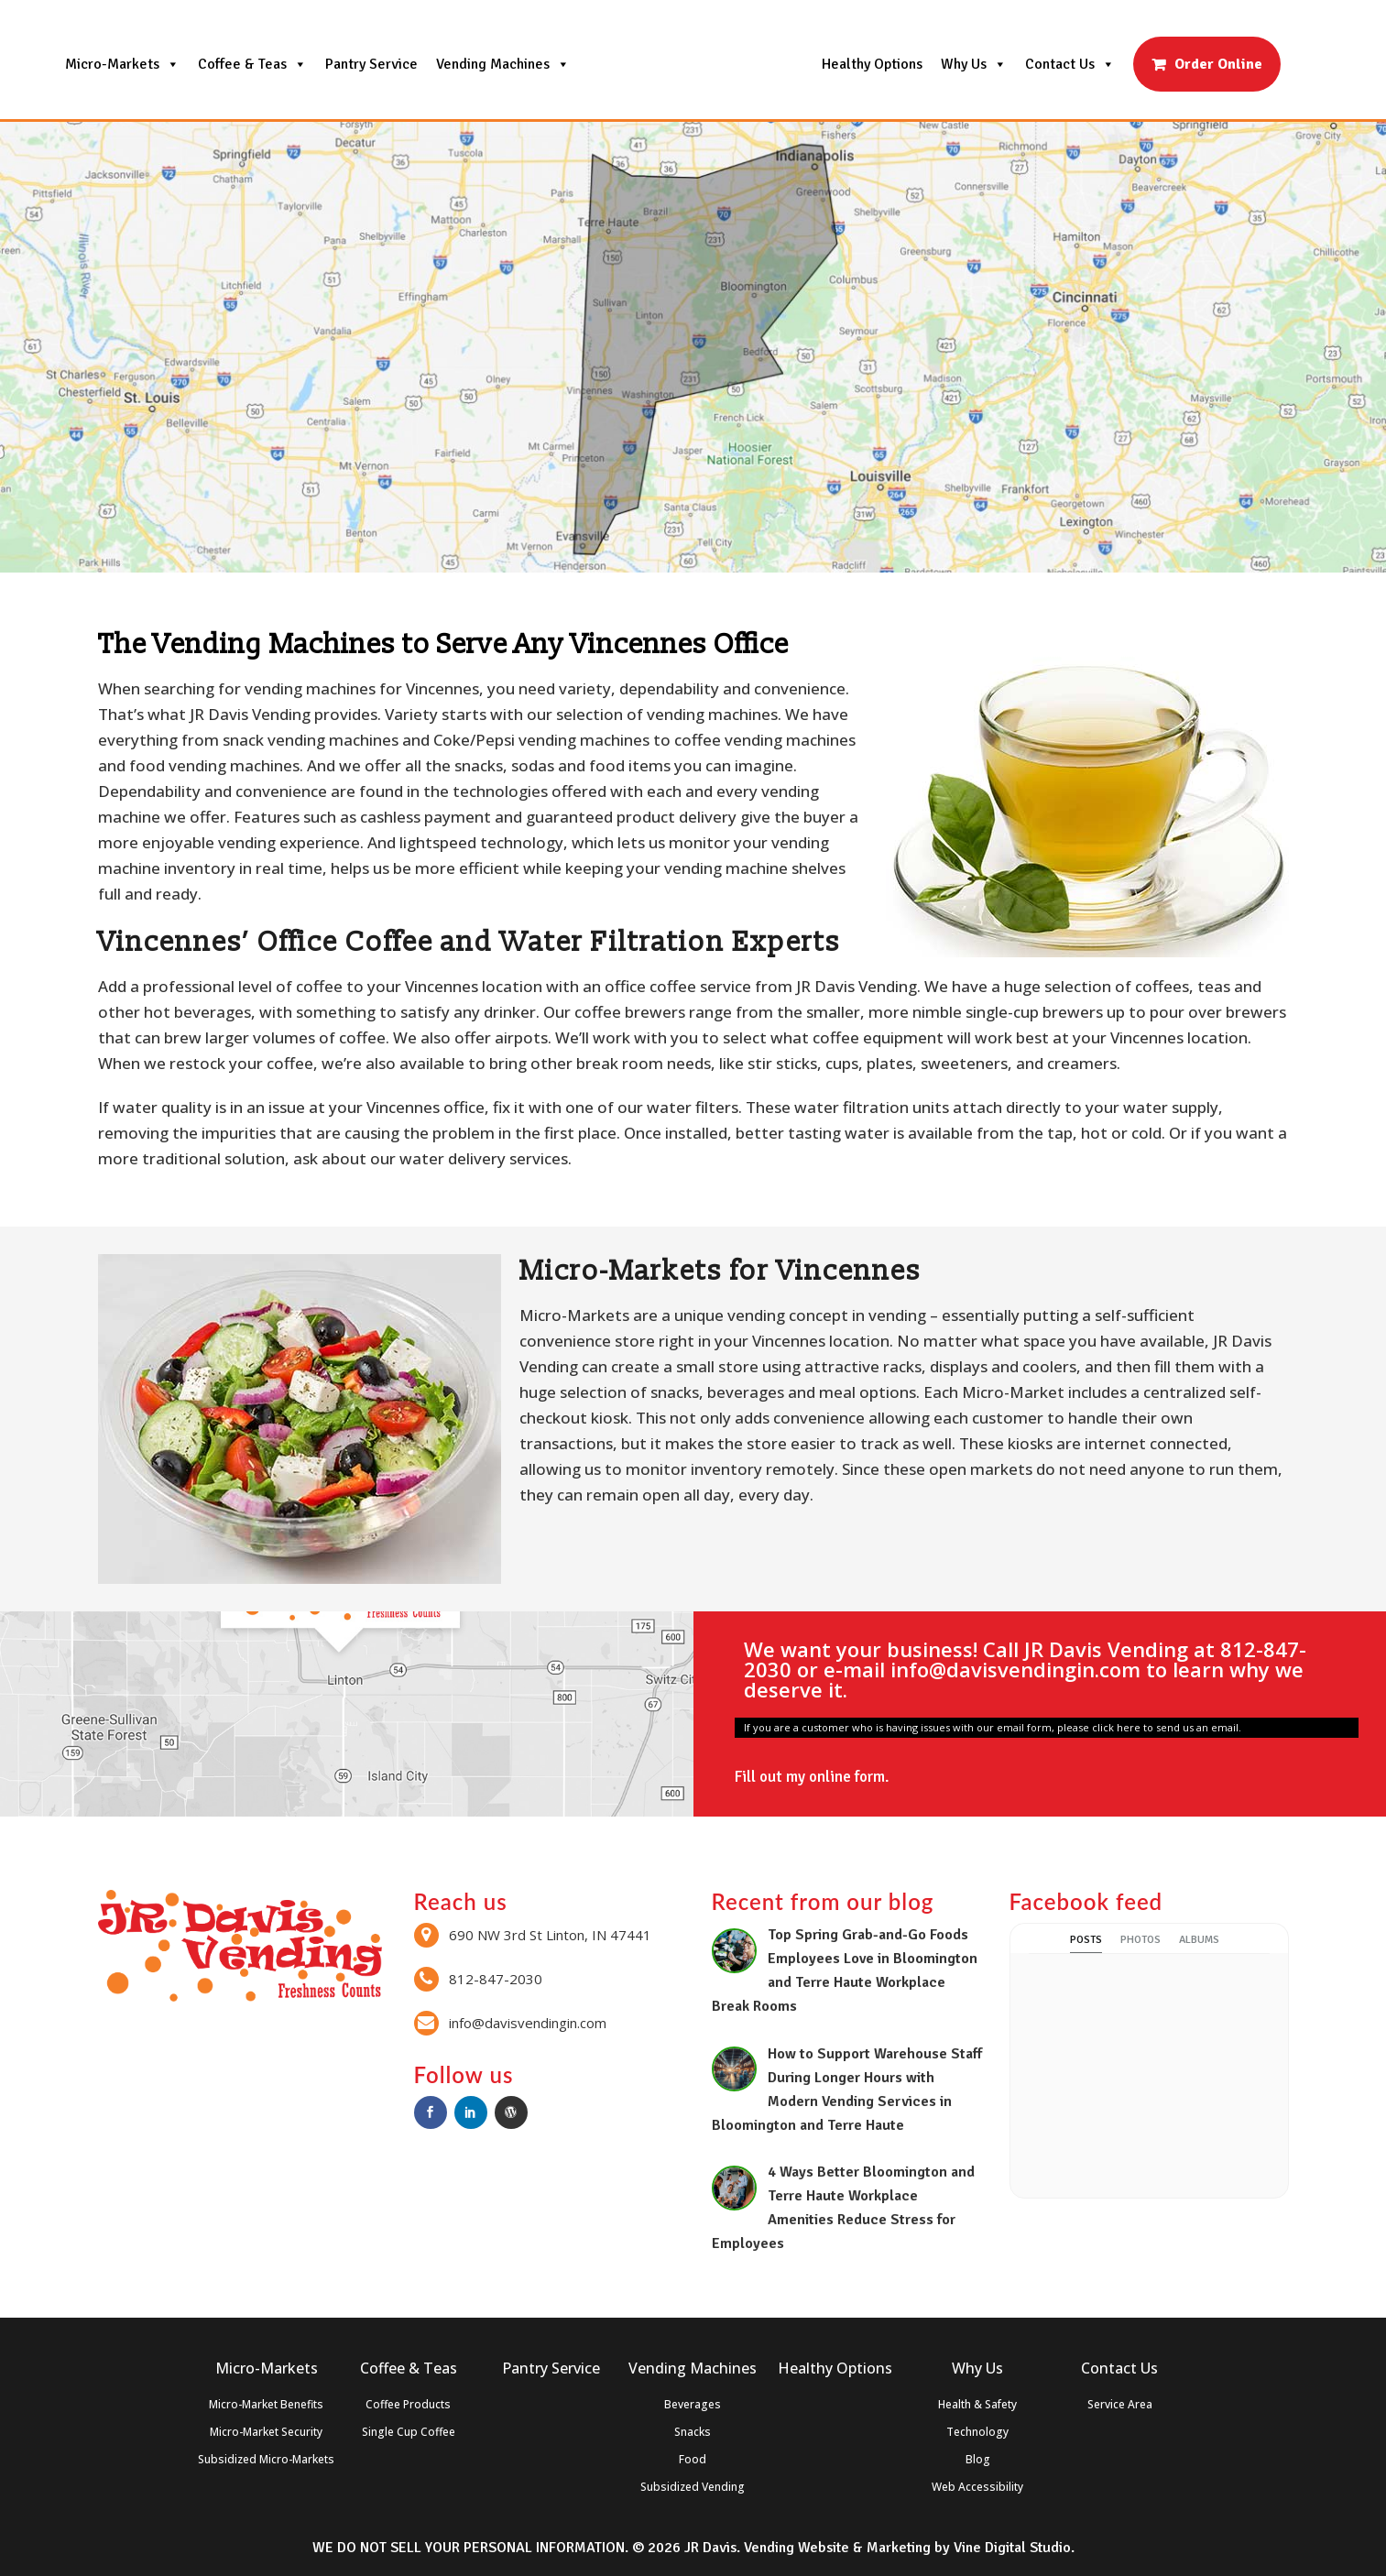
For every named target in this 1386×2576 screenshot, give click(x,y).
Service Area (1119, 2404)
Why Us (974, 64)
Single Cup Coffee (408, 2432)
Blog (978, 2459)
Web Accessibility (977, 2486)
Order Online (1218, 64)
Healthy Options (872, 64)
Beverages (692, 2404)
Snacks (692, 2432)
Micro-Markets (122, 64)
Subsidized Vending (692, 2486)
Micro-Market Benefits (266, 2404)
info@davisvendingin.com (1015, 1669)
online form (847, 1776)
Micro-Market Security (266, 2432)
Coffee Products (408, 2404)
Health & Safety (977, 2404)
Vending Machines (503, 64)
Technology (977, 2432)
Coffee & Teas (252, 64)
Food (692, 2459)
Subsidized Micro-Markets (266, 2459)
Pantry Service (371, 64)
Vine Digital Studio (1012, 2547)
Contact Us (1070, 64)
